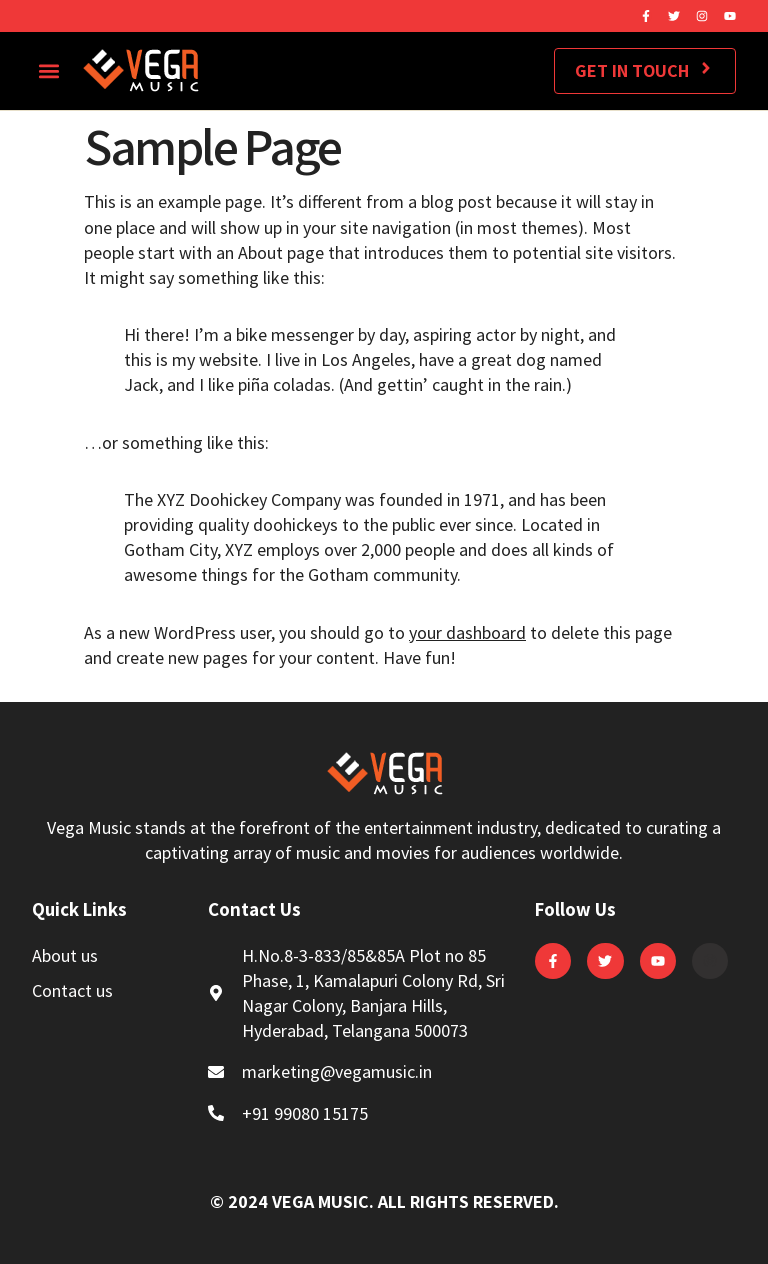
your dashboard (467, 632)
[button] (48, 70)
